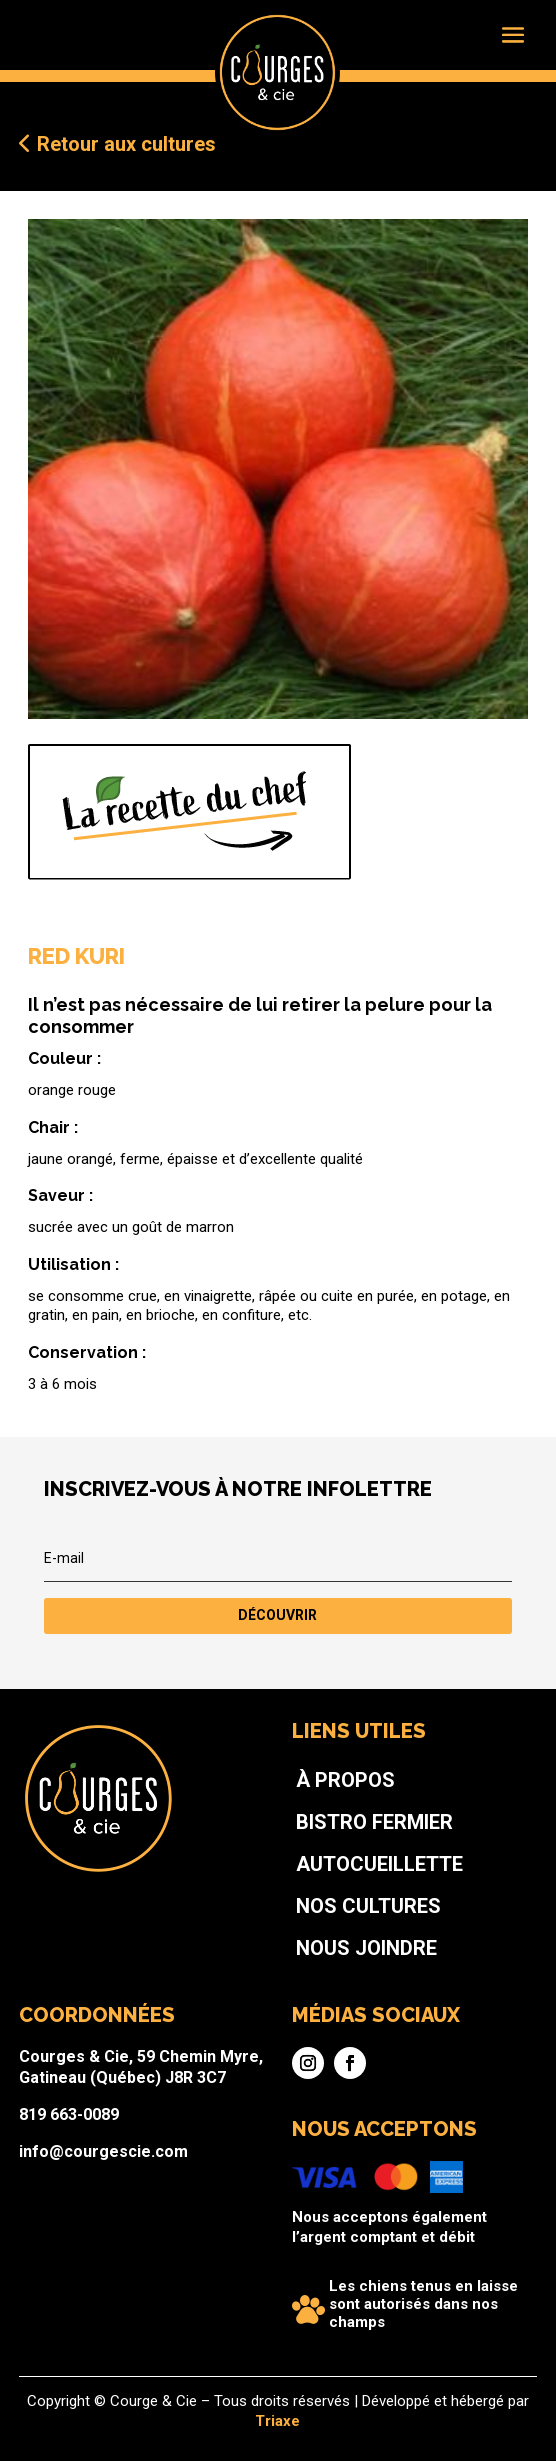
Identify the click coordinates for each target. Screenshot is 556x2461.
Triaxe (278, 2420)
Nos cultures (329, 1960)
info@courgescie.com (178, 2100)
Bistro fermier (333, 1912)
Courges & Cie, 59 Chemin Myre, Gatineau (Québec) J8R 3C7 (200, 2052)
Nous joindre (328, 1984)
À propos (316, 1888)
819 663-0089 (158, 2079)
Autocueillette (336, 1936)
